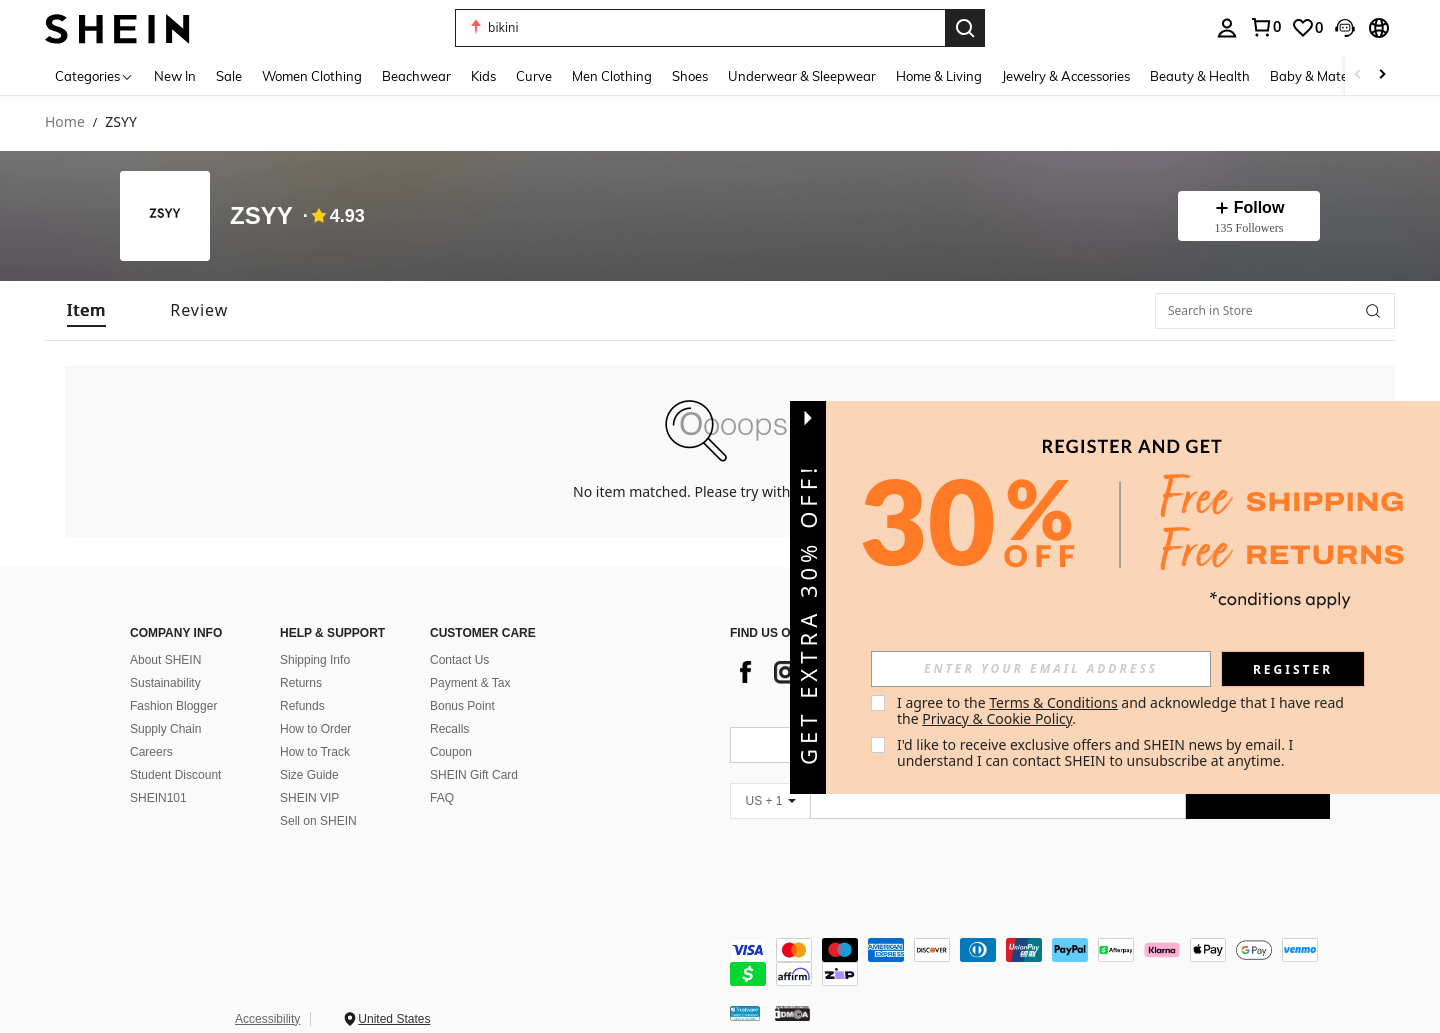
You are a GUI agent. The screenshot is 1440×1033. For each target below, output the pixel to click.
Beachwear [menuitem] (416, 76)
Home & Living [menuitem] (939, 76)
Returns (301, 683)
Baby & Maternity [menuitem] (1323, 76)
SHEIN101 (158, 798)
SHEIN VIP (309, 798)
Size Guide (309, 775)
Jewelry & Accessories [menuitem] (1066, 76)
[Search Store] (1373, 311)
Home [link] (65, 122)
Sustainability (165, 683)
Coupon (451, 752)
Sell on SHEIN (318, 821)
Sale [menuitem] (229, 76)
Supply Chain (165, 729)
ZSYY (261, 216)
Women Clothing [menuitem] (312, 76)
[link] (1265, 27)
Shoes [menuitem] (690, 76)
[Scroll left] (1358, 75)
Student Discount (175, 775)
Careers (151, 752)
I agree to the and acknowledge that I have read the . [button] (1122, 710)
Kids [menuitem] (483, 76)
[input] (1041, 669)
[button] (700, 28)
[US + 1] (770, 801)
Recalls (449, 729)
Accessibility (267, 1019)
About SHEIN (165, 660)
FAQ (442, 798)
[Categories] (94, 75)
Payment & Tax (470, 683)
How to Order (315, 729)
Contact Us (459, 660)
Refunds (302, 706)
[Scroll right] (1382, 75)
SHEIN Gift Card (474, 775)
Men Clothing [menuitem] (612, 76)
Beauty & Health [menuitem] (1200, 76)
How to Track (315, 752)
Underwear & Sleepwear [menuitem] (802, 76)
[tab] (86, 310)
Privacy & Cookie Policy (997, 718)
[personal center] (1227, 28)
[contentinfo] (1030, 962)
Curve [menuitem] (534, 76)
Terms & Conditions (1053, 702)
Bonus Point (462, 706)
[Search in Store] (1275, 311)
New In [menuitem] (175, 76)
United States (394, 1019)
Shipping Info (315, 660)
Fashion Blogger (173, 706)
